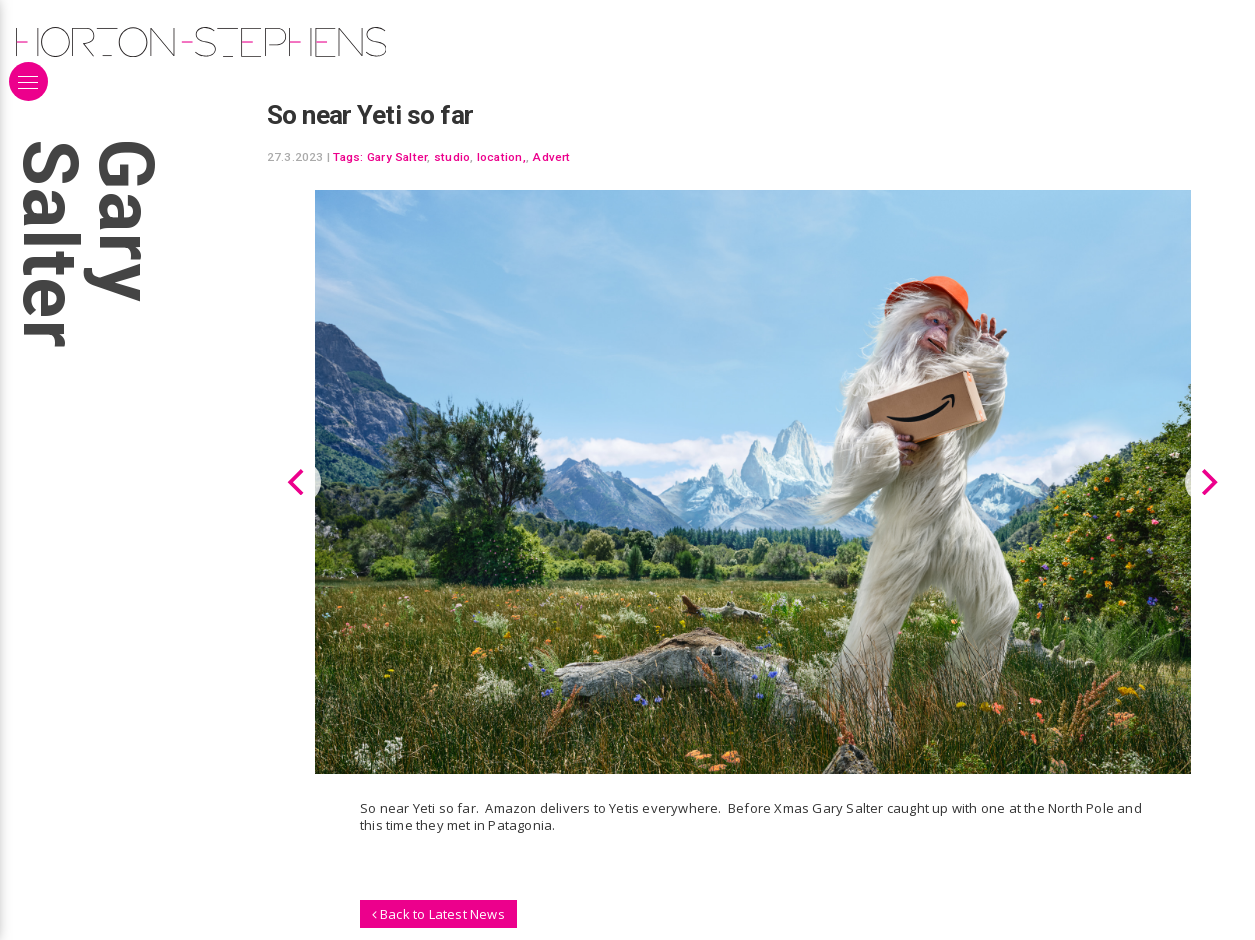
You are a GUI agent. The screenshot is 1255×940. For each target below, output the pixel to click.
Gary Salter (397, 157)
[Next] (1207, 482)
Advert (551, 157)
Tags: (348, 157)
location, (501, 157)
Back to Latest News (438, 913)
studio (452, 157)
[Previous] (299, 482)
